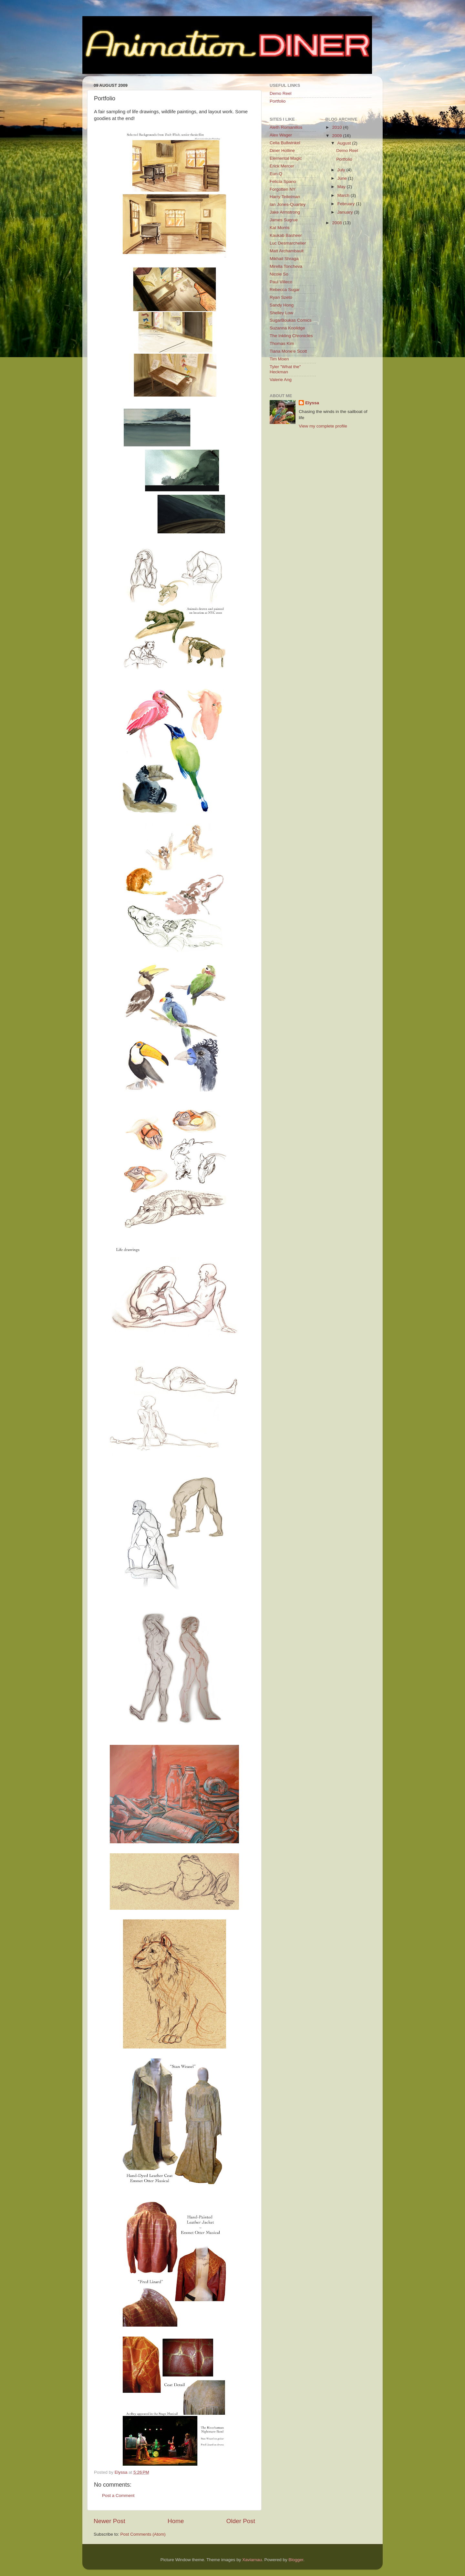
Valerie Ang (281, 379)
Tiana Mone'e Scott (288, 351)
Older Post (240, 2521)
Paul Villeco (281, 281)
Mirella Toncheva (286, 266)
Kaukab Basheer (286, 235)
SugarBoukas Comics (291, 320)
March (344, 195)
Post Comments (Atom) (143, 2534)
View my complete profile (323, 426)
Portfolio (278, 101)
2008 (337, 222)
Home (176, 2521)
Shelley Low (281, 312)
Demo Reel (281, 93)
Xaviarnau (252, 2559)
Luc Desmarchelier (288, 243)
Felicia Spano (283, 181)
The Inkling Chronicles (291, 335)
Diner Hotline (282, 150)
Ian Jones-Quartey (287, 204)
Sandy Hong (282, 305)
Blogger (296, 2559)
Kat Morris (280, 227)
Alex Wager (281, 135)
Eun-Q (276, 173)
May (342, 186)
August (344, 143)
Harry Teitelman (285, 196)
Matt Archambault (287, 250)
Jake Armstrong (285, 212)
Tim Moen (279, 359)
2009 (337, 135)
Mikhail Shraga (284, 258)
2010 (337, 127)
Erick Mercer (282, 166)
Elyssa (312, 402)
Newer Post (109, 2521)
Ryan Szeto (281, 297)
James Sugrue (284, 219)
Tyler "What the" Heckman (285, 369)
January (345, 212)
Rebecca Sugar (285, 289)
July (341, 169)
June (342, 178)
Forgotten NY (282, 189)
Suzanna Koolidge (287, 328)
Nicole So (279, 274)
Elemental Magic (286, 158)
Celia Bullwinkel (285, 142)
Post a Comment (118, 2495)
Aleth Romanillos (286, 127)
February (346, 203)
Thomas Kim (282, 343)
